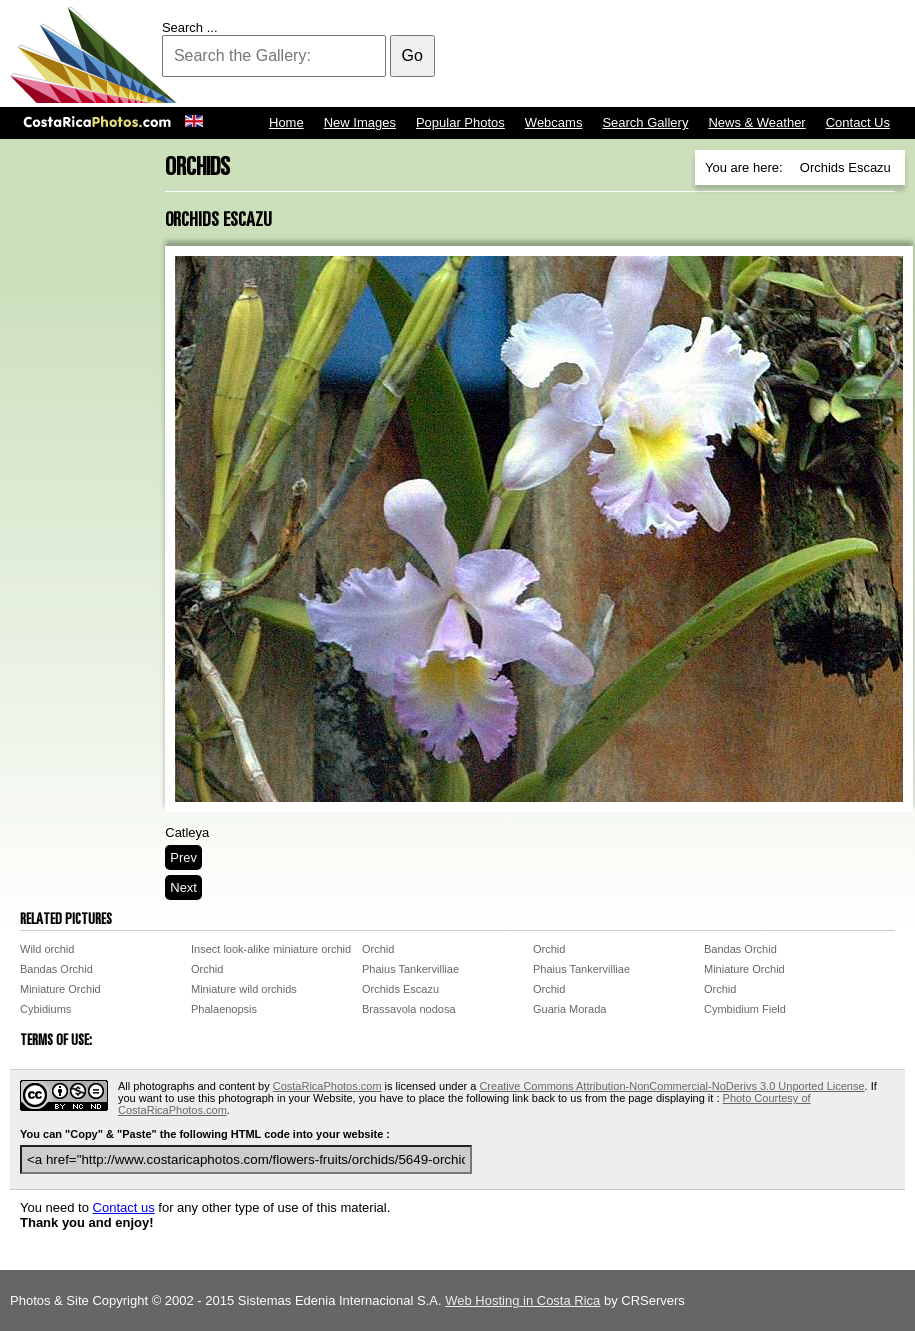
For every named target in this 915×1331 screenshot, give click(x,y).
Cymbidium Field (745, 1009)
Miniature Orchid (744, 969)
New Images (360, 122)
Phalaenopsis (224, 1009)
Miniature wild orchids (244, 989)
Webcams (554, 122)
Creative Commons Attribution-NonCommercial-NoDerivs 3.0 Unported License (671, 1086)
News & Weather (756, 122)
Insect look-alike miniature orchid (271, 949)
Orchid (378, 949)
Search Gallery (645, 122)
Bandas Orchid (740, 949)
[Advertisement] (541, 55)
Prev (183, 857)
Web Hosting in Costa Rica (522, 1300)
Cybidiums (45, 1009)
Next (183, 887)
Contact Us (858, 122)
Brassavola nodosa (409, 1009)
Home (286, 122)
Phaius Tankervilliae (410, 969)
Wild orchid (47, 949)
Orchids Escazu (400, 989)
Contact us (124, 1207)
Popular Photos (460, 122)
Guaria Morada (569, 1009)
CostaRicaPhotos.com (327, 1086)
